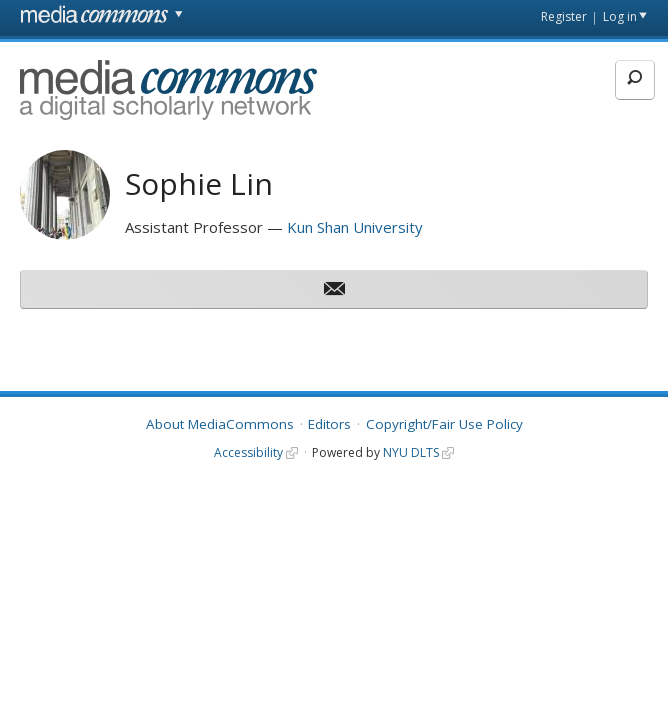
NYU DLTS (411, 452)
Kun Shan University (355, 227)
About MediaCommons (220, 424)
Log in (620, 16)
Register (564, 16)
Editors (329, 424)
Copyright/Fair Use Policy (444, 424)
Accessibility (248, 452)
